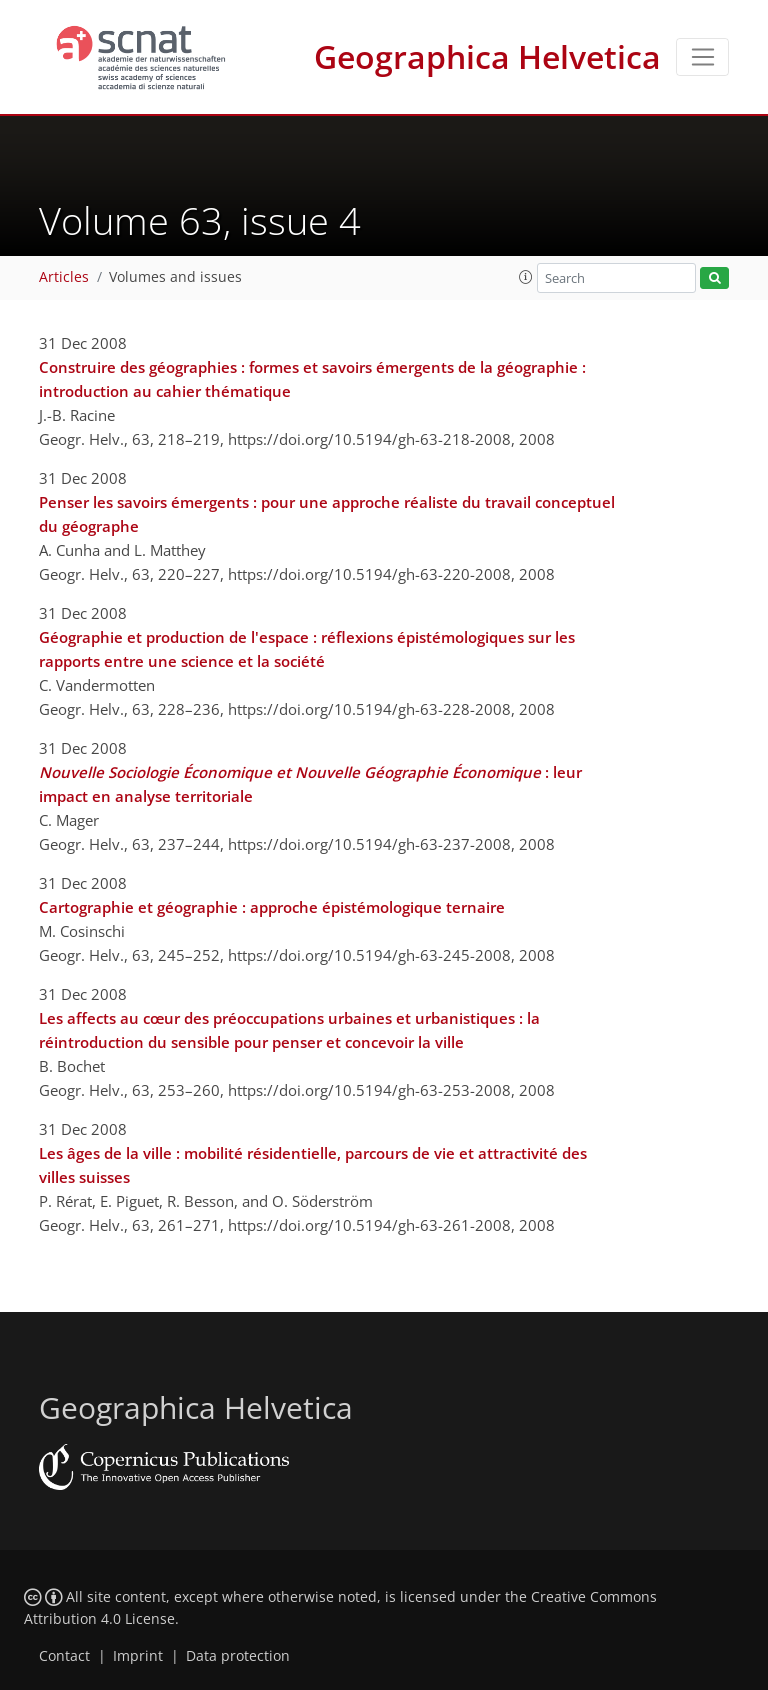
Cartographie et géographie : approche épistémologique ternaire (272, 907)
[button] (526, 277)
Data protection (238, 1656)
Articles (64, 277)
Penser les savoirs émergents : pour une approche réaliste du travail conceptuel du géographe (327, 514)
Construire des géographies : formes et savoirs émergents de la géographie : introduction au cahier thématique (312, 379)
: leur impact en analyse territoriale (310, 784)
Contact (64, 1656)
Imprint (138, 1656)
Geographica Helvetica (487, 56)
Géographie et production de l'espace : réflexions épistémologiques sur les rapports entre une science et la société (307, 649)
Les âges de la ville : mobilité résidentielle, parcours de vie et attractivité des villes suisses (313, 1165)
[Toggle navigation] (702, 57)
